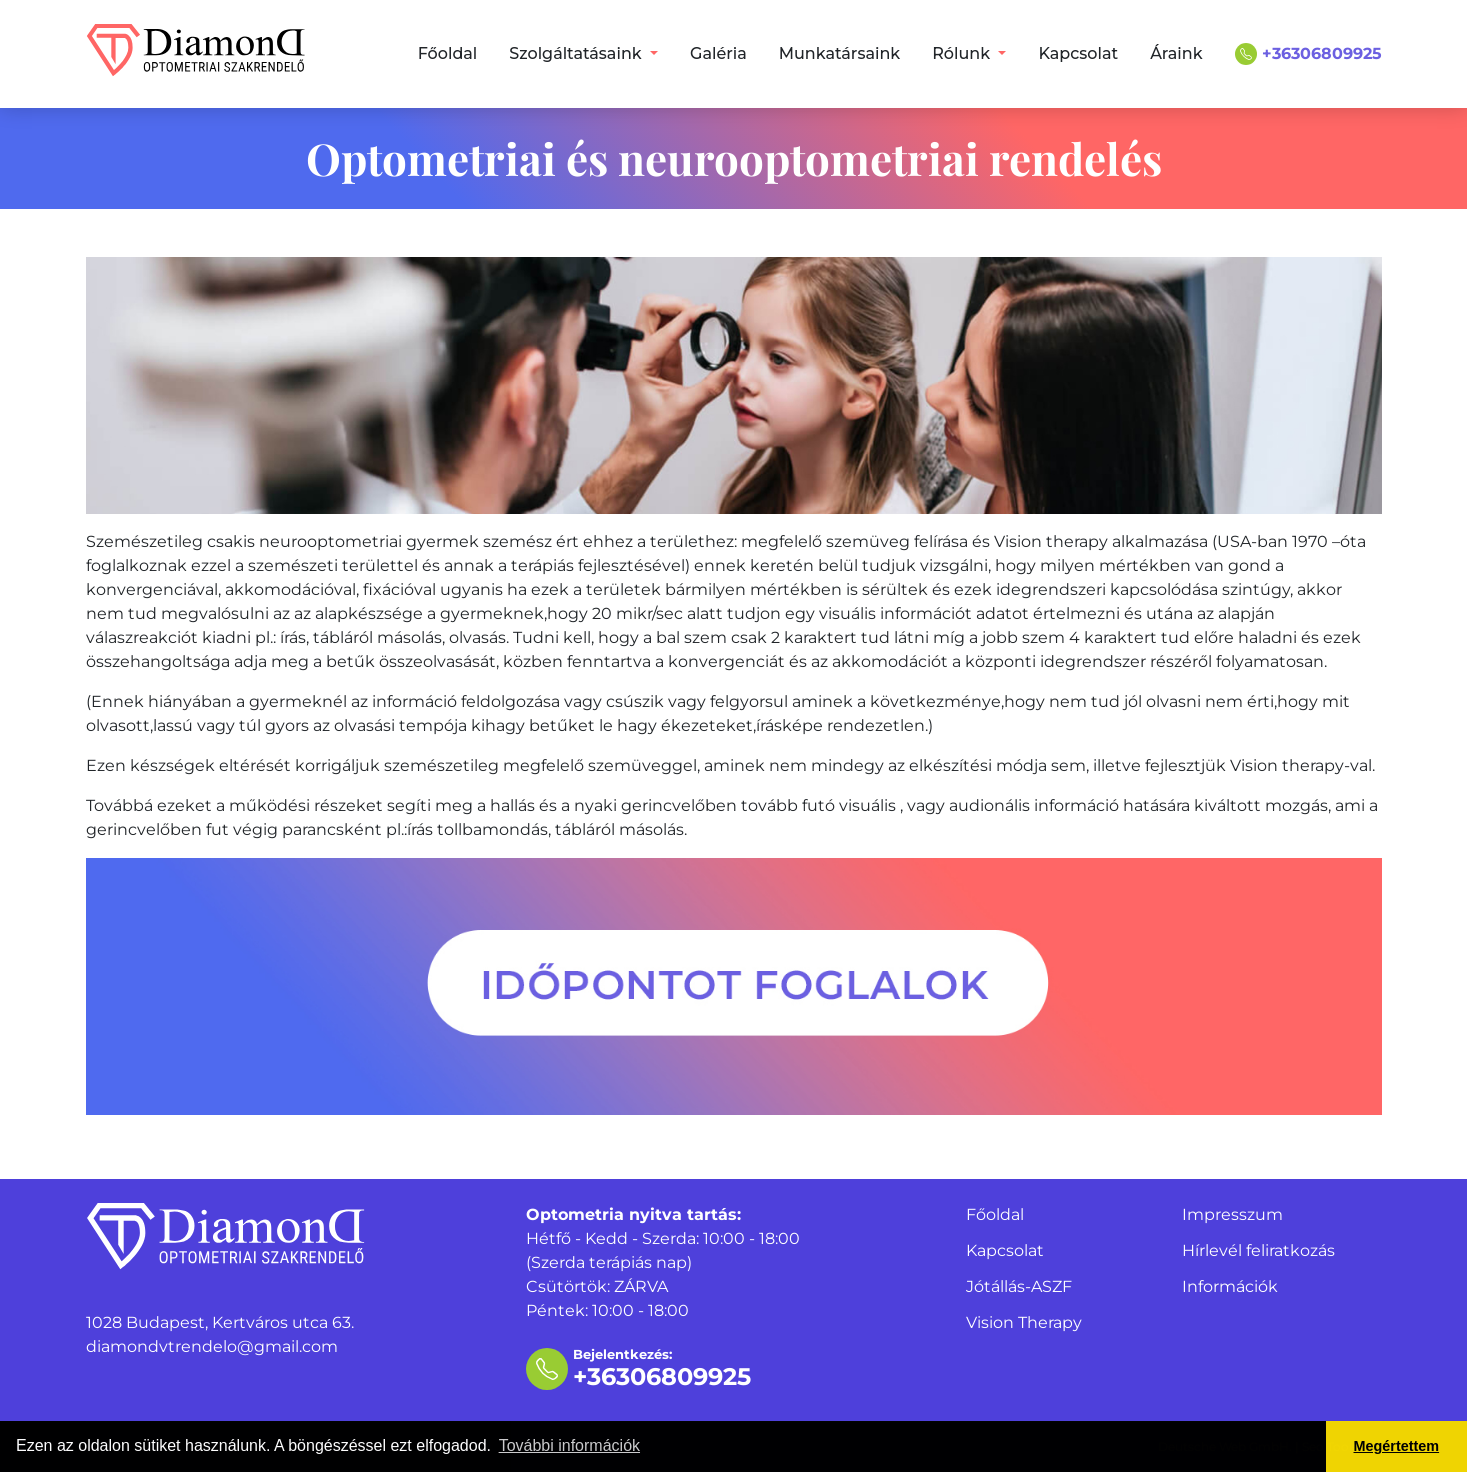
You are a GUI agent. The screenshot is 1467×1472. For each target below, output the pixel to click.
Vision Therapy (1024, 1322)
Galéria (718, 53)
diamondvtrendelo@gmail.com (212, 1346)
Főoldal (448, 53)
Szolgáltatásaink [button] (577, 53)
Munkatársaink (839, 53)
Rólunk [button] (963, 53)
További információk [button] (569, 1445)
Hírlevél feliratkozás (1258, 1250)
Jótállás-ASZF (1019, 1286)
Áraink (1176, 53)
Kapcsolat (1078, 53)
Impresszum (1232, 1214)
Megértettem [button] (1397, 1446)
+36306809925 (1308, 54)
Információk (1230, 1286)
